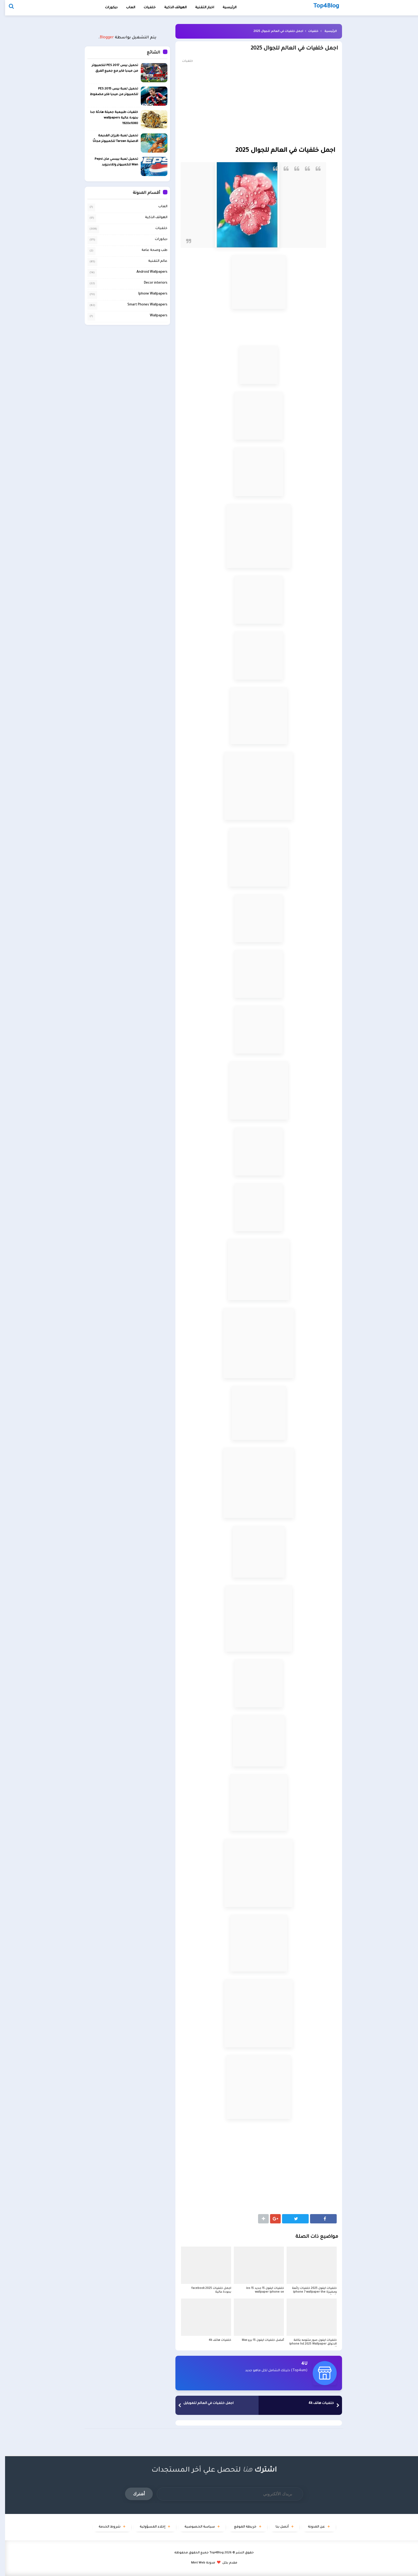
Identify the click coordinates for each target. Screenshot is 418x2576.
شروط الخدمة (104, 2527)
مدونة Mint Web (198, 2563)
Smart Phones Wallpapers (142, 305)
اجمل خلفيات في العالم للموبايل (203, 2403)
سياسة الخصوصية (194, 2527)
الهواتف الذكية (151, 217)
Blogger (102, 38)
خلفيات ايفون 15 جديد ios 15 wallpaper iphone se (260, 2290)
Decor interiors (150, 283)
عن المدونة (311, 2527)
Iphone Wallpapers (147, 294)
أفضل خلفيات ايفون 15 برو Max (258, 2340)
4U (299, 2364)
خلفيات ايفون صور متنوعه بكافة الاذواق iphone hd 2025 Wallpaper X (308, 2344)
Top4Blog (211, 2553)
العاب (125, 8)
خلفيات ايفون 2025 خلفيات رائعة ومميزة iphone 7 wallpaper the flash (309, 2292)
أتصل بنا (277, 2527)
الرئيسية (325, 31)
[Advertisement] (253, 104)
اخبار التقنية (199, 8)
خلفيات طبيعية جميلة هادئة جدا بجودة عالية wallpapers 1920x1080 (109, 118)
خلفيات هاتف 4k (215, 2340)
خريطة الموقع (240, 2527)
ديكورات (106, 8)
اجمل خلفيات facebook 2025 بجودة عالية (206, 2290)
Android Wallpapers (146, 272)
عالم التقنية (152, 261)
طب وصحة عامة (149, 250)
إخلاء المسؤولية (147, 2527)
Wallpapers (153, 316)
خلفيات (145, 8)
